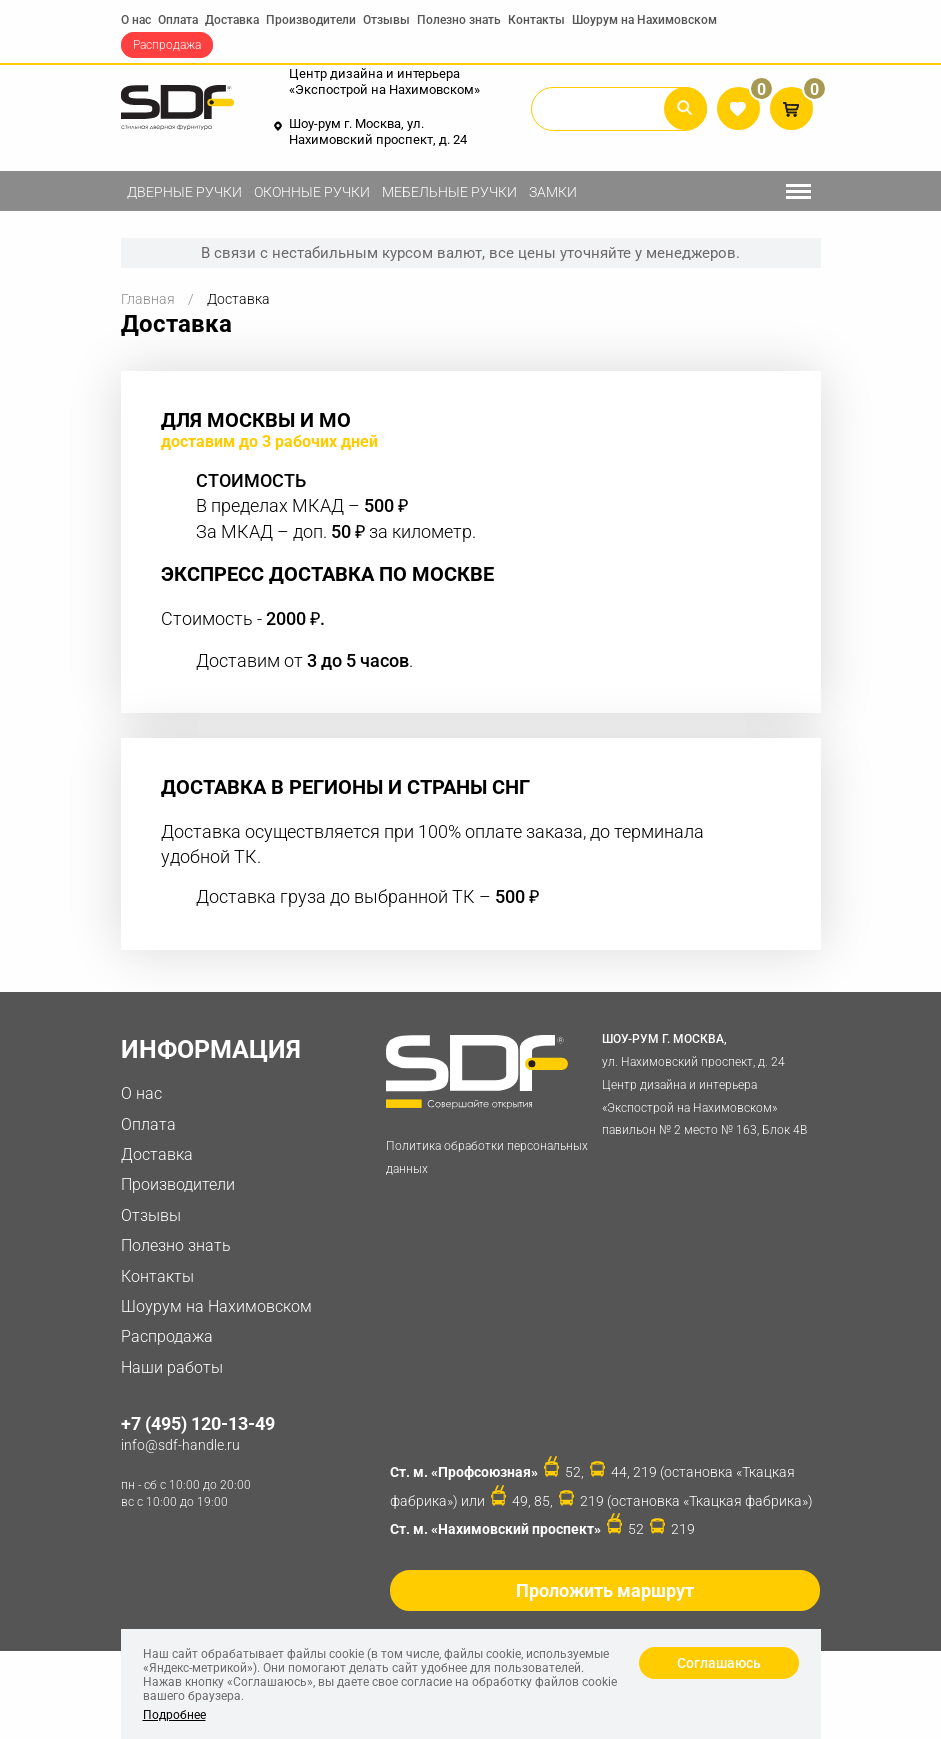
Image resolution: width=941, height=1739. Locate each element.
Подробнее (174, 1715)
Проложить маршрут (605, 1590)
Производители (311, 20)
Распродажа (167, 45)
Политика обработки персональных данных (487, 1157)
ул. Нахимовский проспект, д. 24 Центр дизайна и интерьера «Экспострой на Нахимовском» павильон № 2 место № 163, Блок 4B (707, 1082)
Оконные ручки (312, 192)
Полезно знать (459, 20)
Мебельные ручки (449, 192)
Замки (553, 192)
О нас (136, 20)
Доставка (232, 20)
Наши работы (172, 1367)
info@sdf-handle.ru (180, 1445)
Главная (148, 299)
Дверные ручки (184, 192)
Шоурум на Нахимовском (644, 20)
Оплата (178, 20)
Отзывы (386, 20)
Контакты (536, 20)
